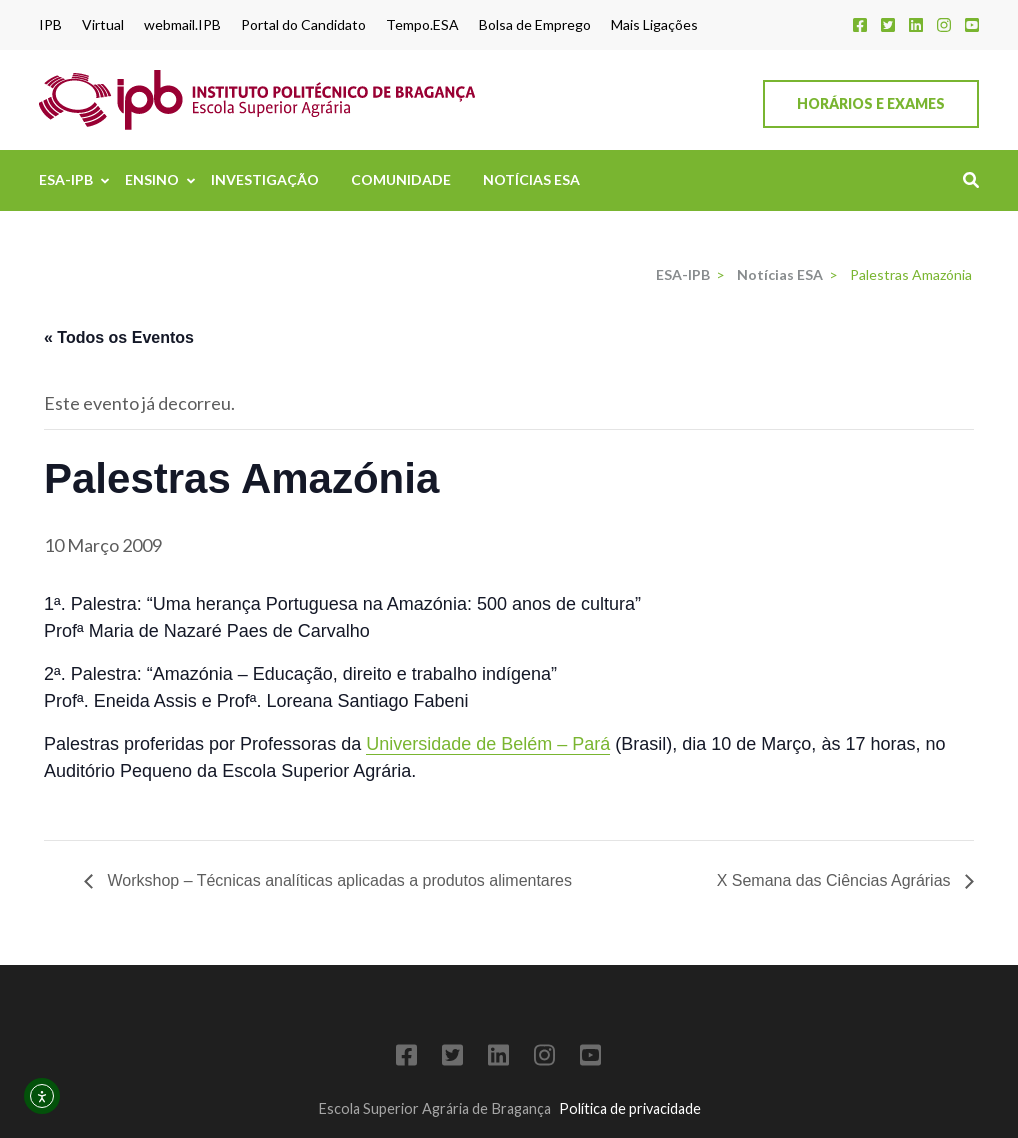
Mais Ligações (654, 25)
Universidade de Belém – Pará (488, 744)
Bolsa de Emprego (535, 25)
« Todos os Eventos (119, 337)
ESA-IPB (66, 179)
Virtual (103, 25)
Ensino (152, 179)
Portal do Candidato (303, 25)
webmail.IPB (182, 25)
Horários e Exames (871, 103)
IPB (50, 25)
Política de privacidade (630, 1108)
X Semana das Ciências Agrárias (836, 880)
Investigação (265, 179)
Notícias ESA (531, 179)
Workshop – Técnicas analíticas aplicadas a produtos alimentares (337, 880)
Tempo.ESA (422, 25)
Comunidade (401, 179)
